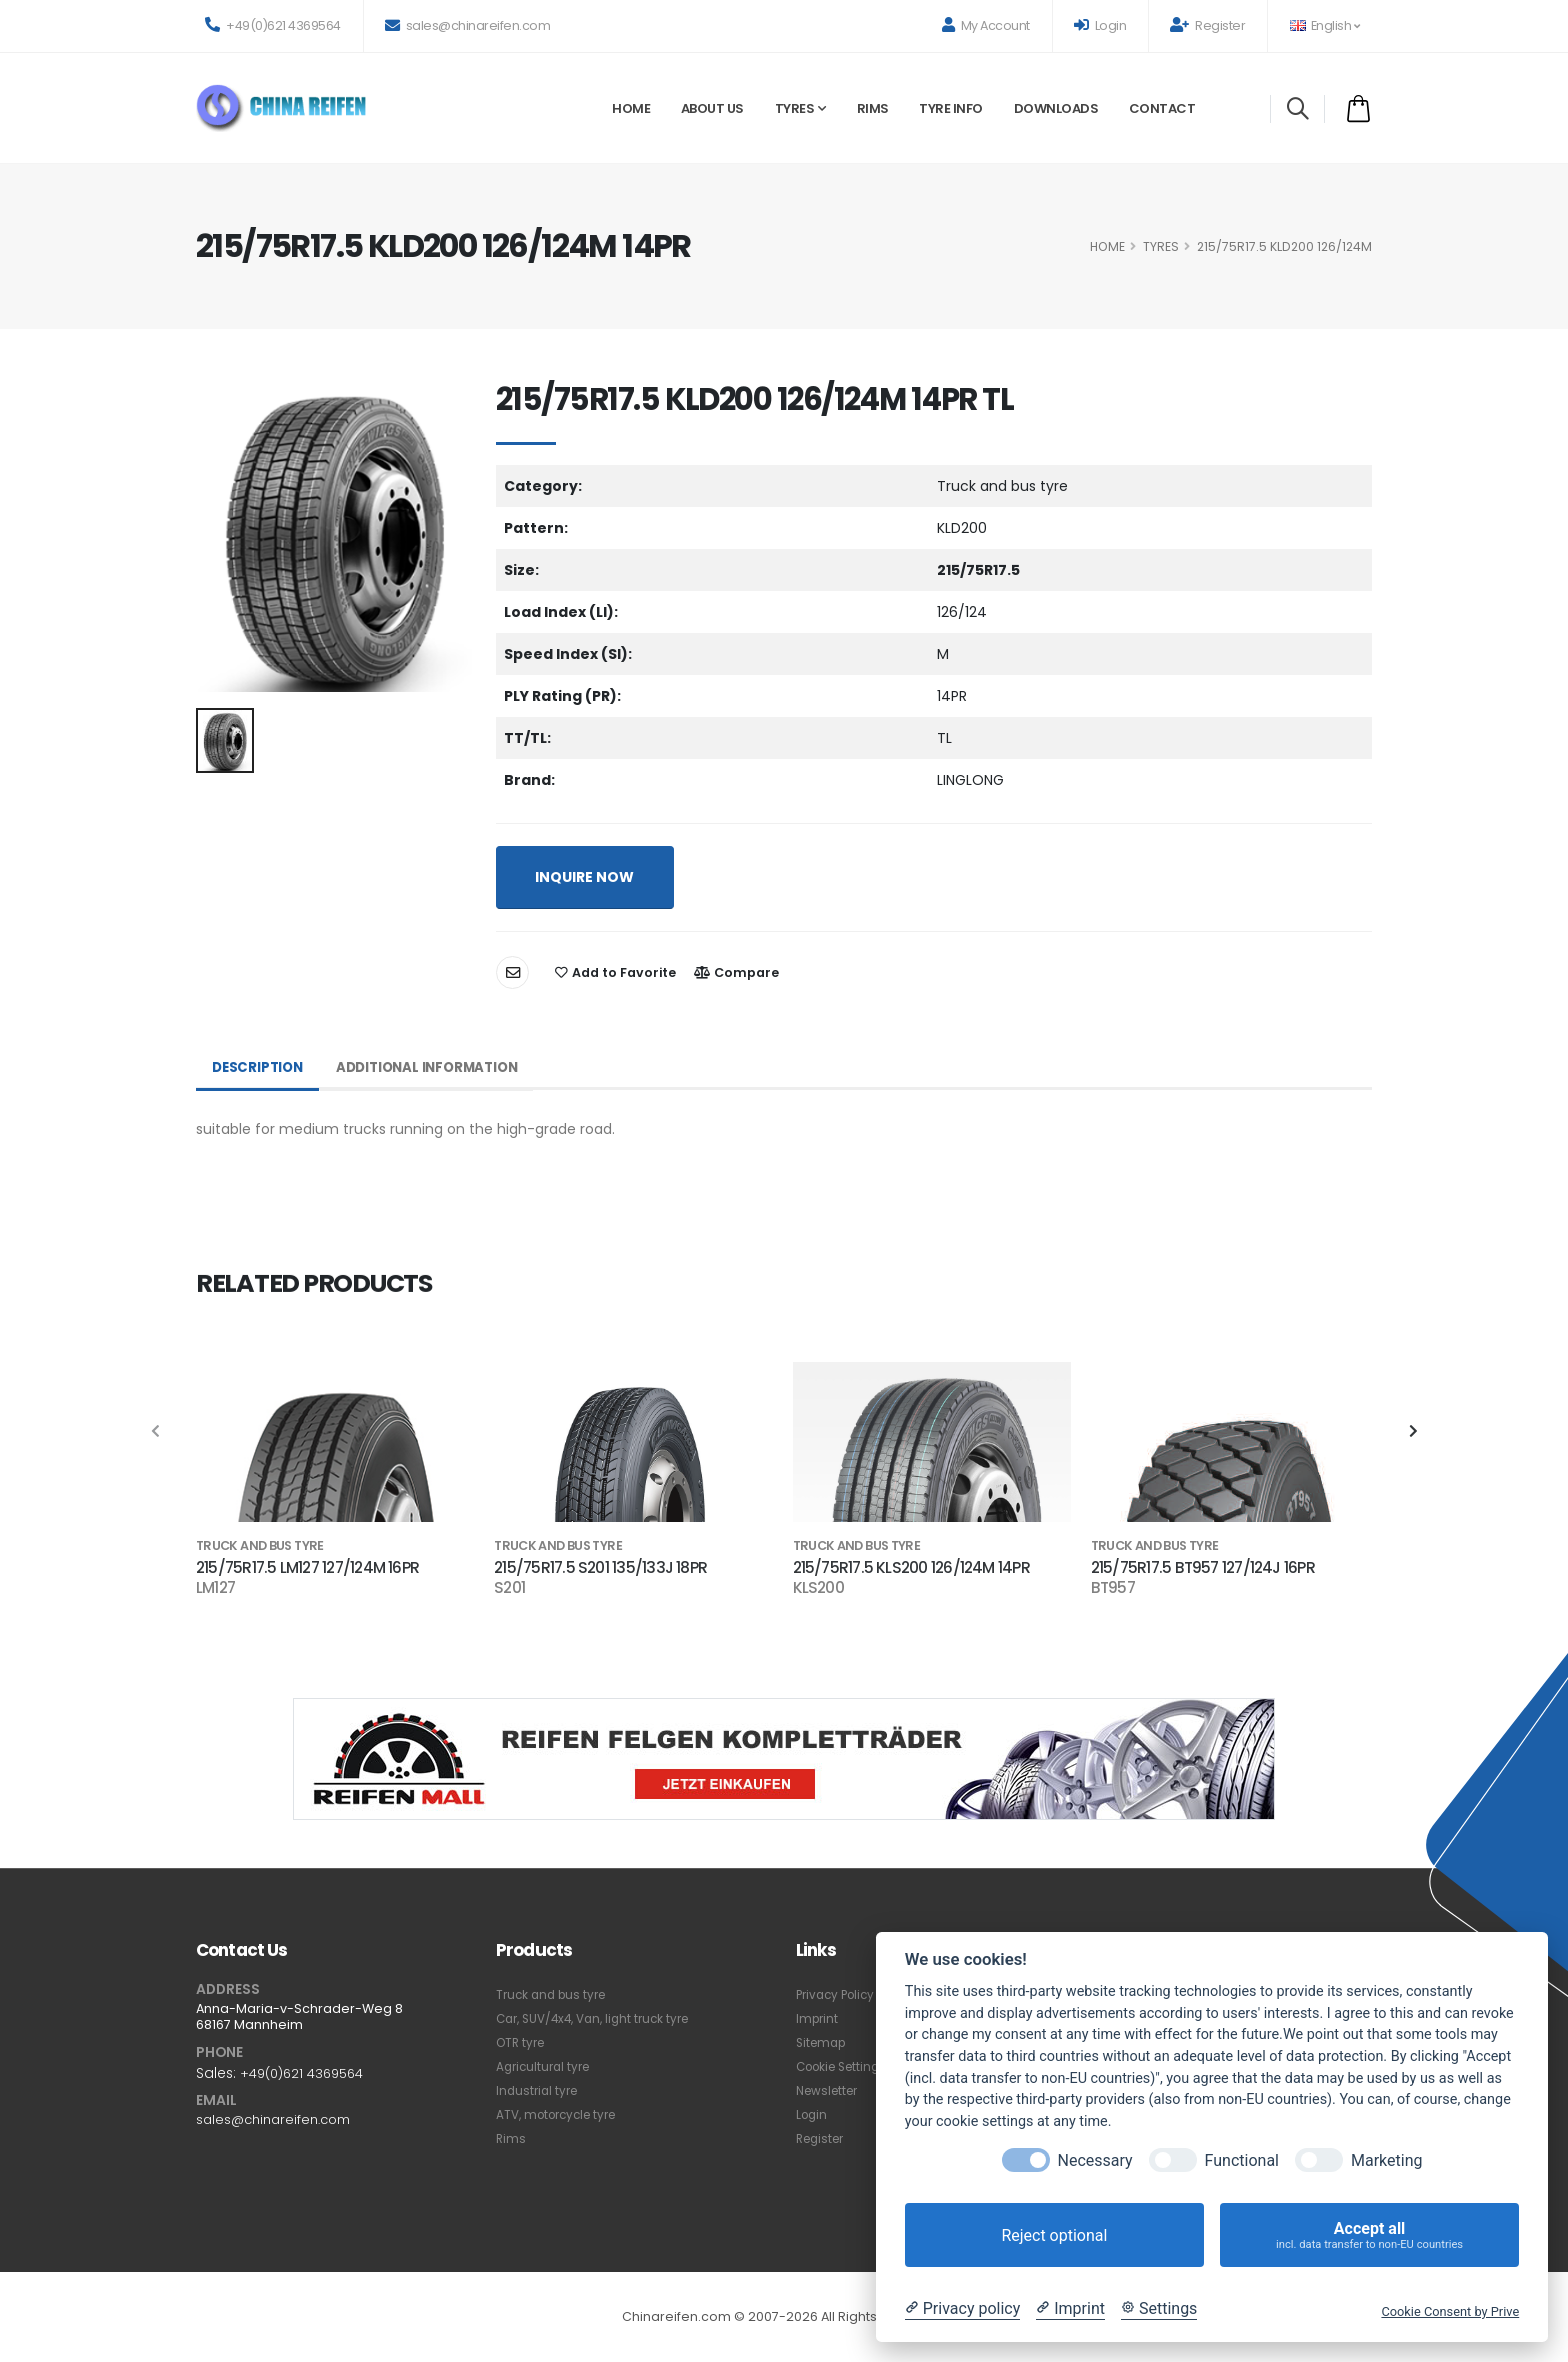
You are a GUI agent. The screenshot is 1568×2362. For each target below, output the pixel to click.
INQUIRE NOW (584, 877)
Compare (736, 972)
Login (1100, 25)
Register (1207, 25)
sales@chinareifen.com (468, 25)
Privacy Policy (839, 1994)
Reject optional (1054, 2235)
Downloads (1056, 108)
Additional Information (437, 1068)
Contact (1162, 108)
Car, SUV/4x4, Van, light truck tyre (601, 2018)
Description (260, 1068)
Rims (873, 108)
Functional (1242, 2160)
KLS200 (818, 1588)
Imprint (818, 2018)
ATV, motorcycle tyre (562, 2114)
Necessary (1095, 2160)
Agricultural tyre (546, 2066)
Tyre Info (951, 108)
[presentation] (156, 1432)
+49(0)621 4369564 (273, 25)
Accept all (1369, 2235)
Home (631, 108)
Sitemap (823, 2042)
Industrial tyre (539, 2090)
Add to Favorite (615, 972)
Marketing (1386, 2160)
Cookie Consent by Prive (1450, 2311)
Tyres (795, 108)
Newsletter (830, 2090)
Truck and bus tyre (555, 1994)
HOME (1107, 246)
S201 (509, 1588)
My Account (986, 25)
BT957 (1113, 1588)
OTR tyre (523, 2042)
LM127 (215, 1588)
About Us (712, 108)
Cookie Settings (846, 2066)
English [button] (1324, 25)
